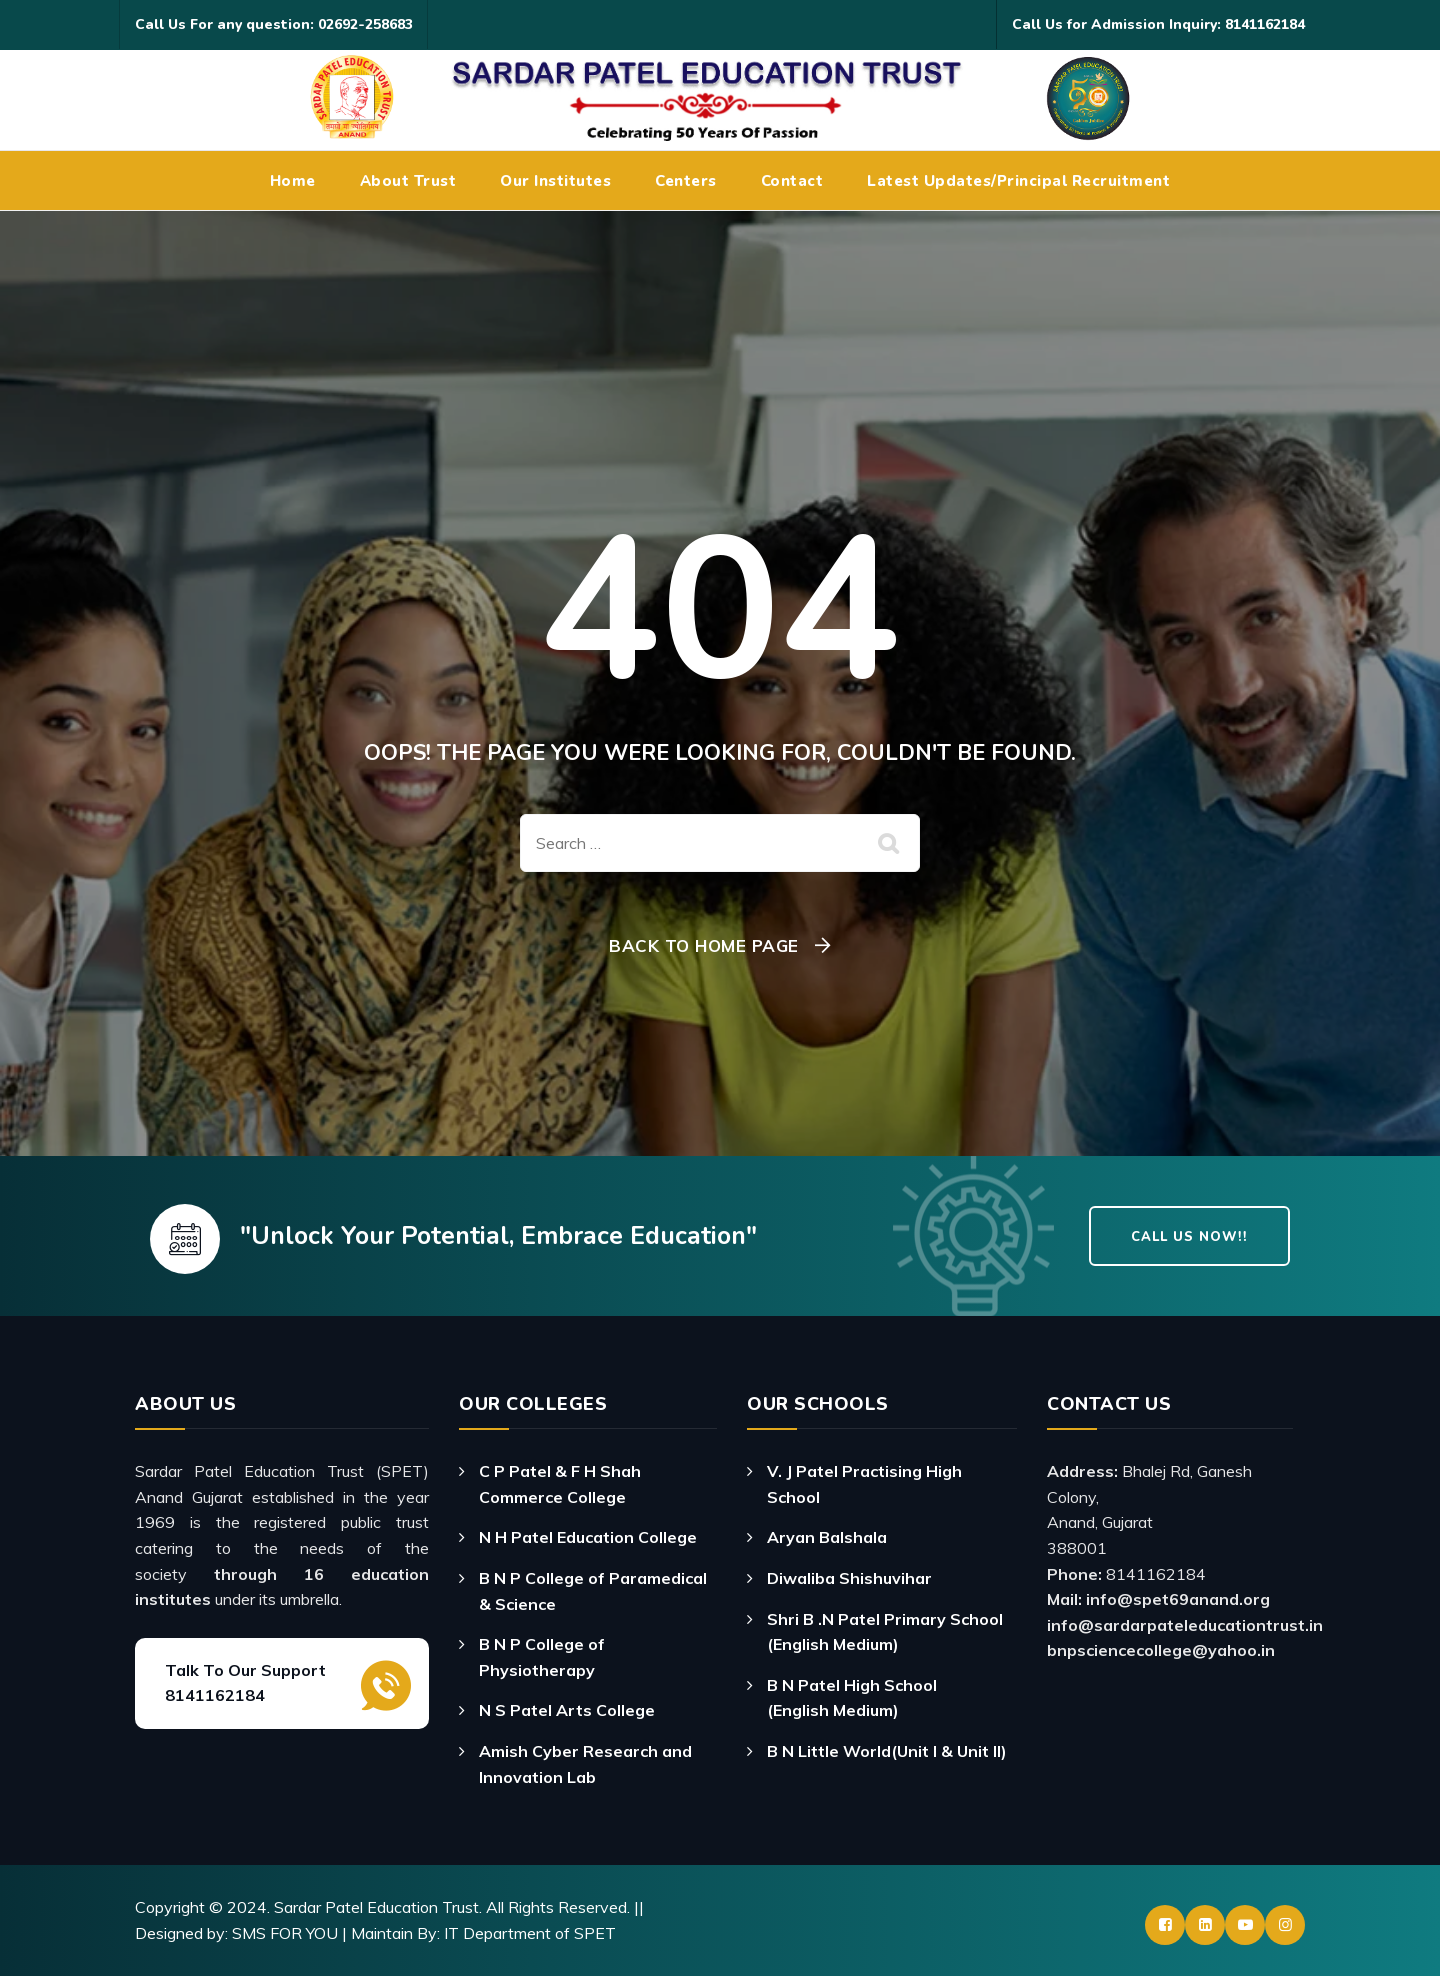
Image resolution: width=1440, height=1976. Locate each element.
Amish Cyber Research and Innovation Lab (585, 1764)
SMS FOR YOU (285, 1933)
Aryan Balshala (827, 1537)
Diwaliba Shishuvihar (849, 1578)
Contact (792, 181)
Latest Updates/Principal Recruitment (1018, 181)
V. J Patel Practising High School (864, 1484)
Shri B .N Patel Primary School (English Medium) (885, 1632)
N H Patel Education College (588, 1537)
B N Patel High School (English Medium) (852, 1698)
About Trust (408, 181)
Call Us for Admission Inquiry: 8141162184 (1158, 24)
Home (293, 181)
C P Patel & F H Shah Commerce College (560, 1484)
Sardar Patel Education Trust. (378, 1907)
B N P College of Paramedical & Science (593, 1591)
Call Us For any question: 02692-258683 (274, 24)
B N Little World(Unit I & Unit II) (887, 1751)
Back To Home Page (704, 945)
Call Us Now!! (1189, 1237)
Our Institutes (555, 181)
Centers (686, 181)
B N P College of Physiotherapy (542, 1657)
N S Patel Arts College (567, 1710)
